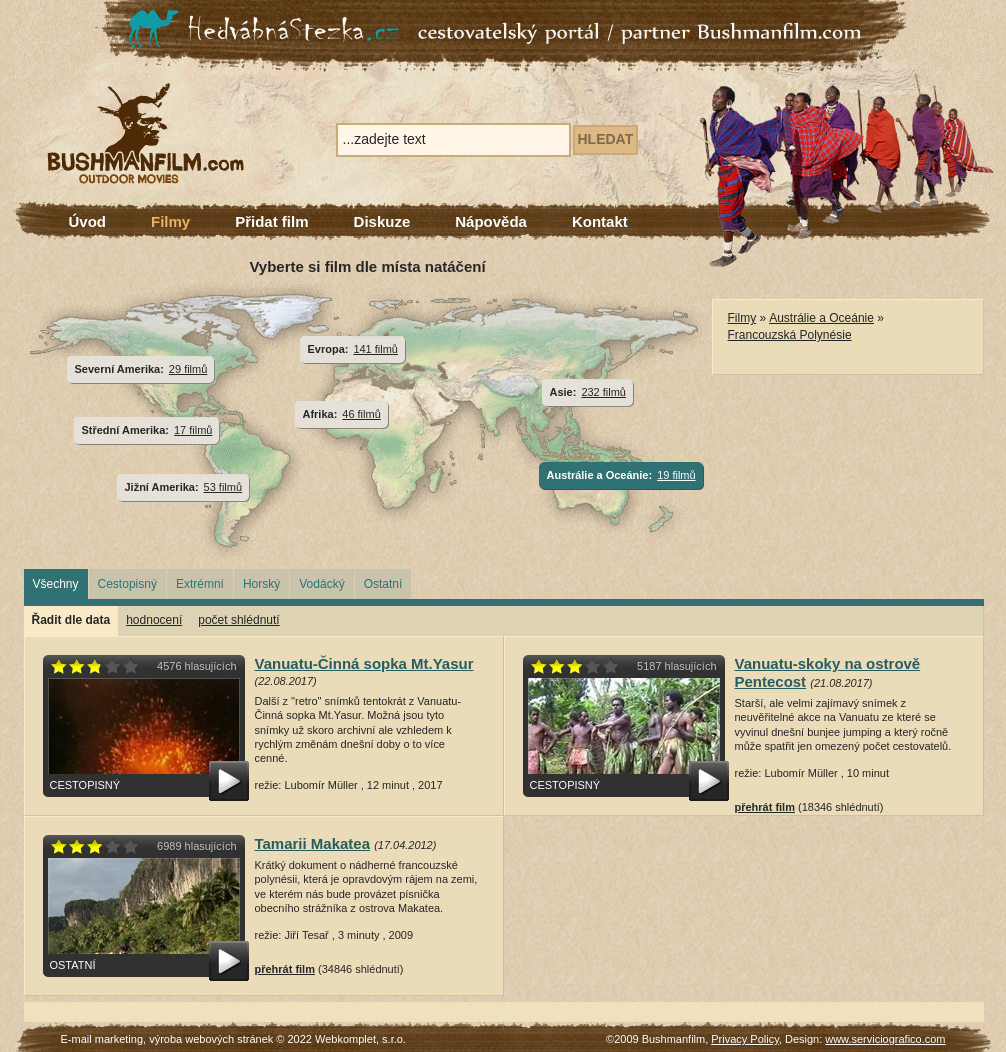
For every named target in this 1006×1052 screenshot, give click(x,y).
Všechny (56, 584)
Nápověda (491, 221)
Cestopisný (127, 584)
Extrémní (200, 584)
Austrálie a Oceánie (821, 318)
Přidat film (271, 221)
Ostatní (383, 584)
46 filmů (361, 414)
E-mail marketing (102, 1039)
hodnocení (154, 620)
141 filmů (375, 349)
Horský (261, 584)
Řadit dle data (71, 620)
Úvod (88, 221)
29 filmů (188, 369)
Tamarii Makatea (313, 843)
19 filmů (676, 475)
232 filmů (603, 392)
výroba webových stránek (211, 1039)
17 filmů (193, 430)
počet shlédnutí (238, 620)
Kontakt (600, 221)
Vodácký (321, 584)
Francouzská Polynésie (790, 335)
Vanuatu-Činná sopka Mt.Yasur (364, 663)
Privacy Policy (745, 1039)
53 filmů (223, 487)
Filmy (170, 221)
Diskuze (382, 221)
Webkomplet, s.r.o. (360, 1039)
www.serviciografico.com (885, 1039)
